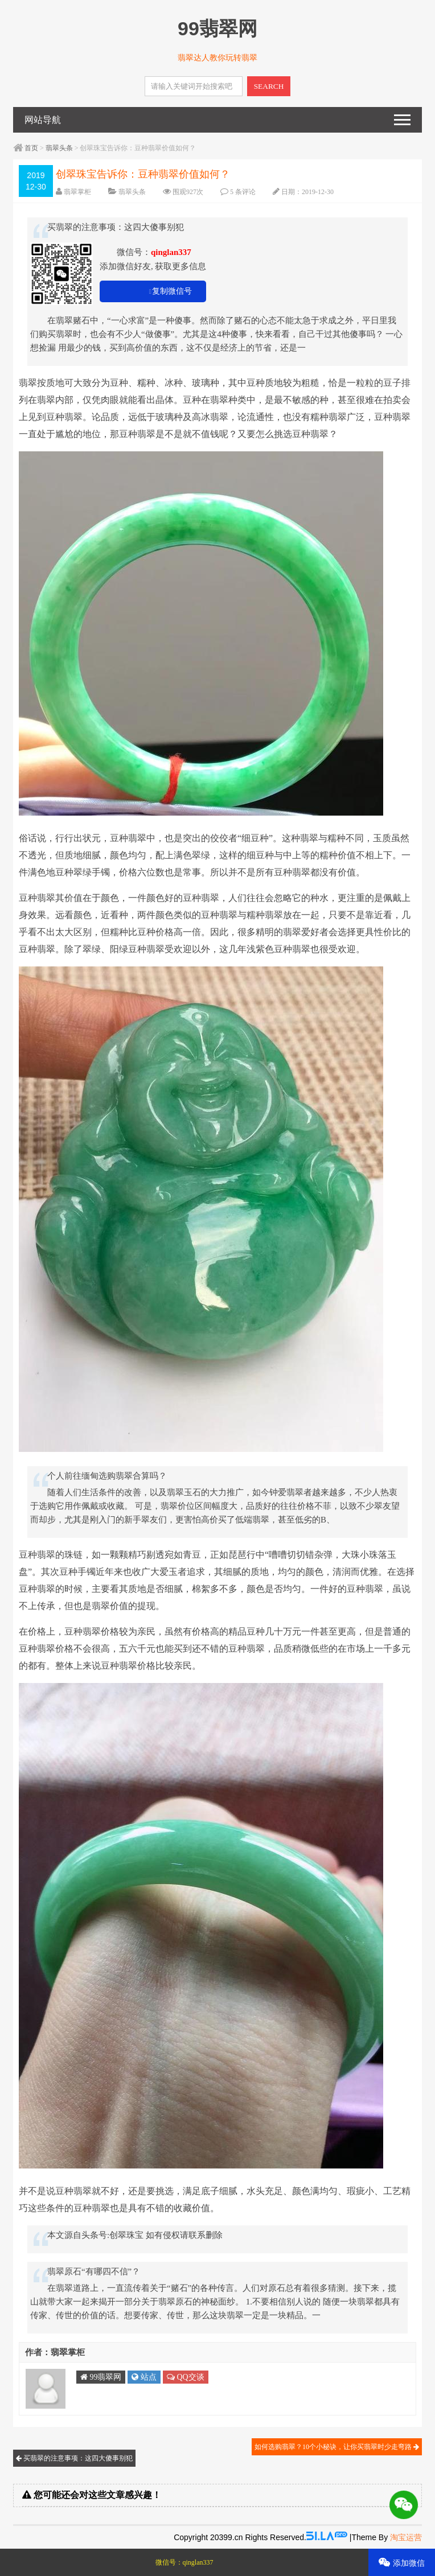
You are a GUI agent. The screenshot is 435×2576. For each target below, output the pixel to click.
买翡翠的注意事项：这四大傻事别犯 (74, 2458)
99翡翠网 (101, 2377)
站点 (144, 2377)
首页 (31, 148)
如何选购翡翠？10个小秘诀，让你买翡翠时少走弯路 (337, 2447)
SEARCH (269, 86)
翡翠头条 (59, 148)
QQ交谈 (185, 2377)
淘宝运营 (406, 2537)
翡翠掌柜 (77, 192)
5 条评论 (243, 192)
